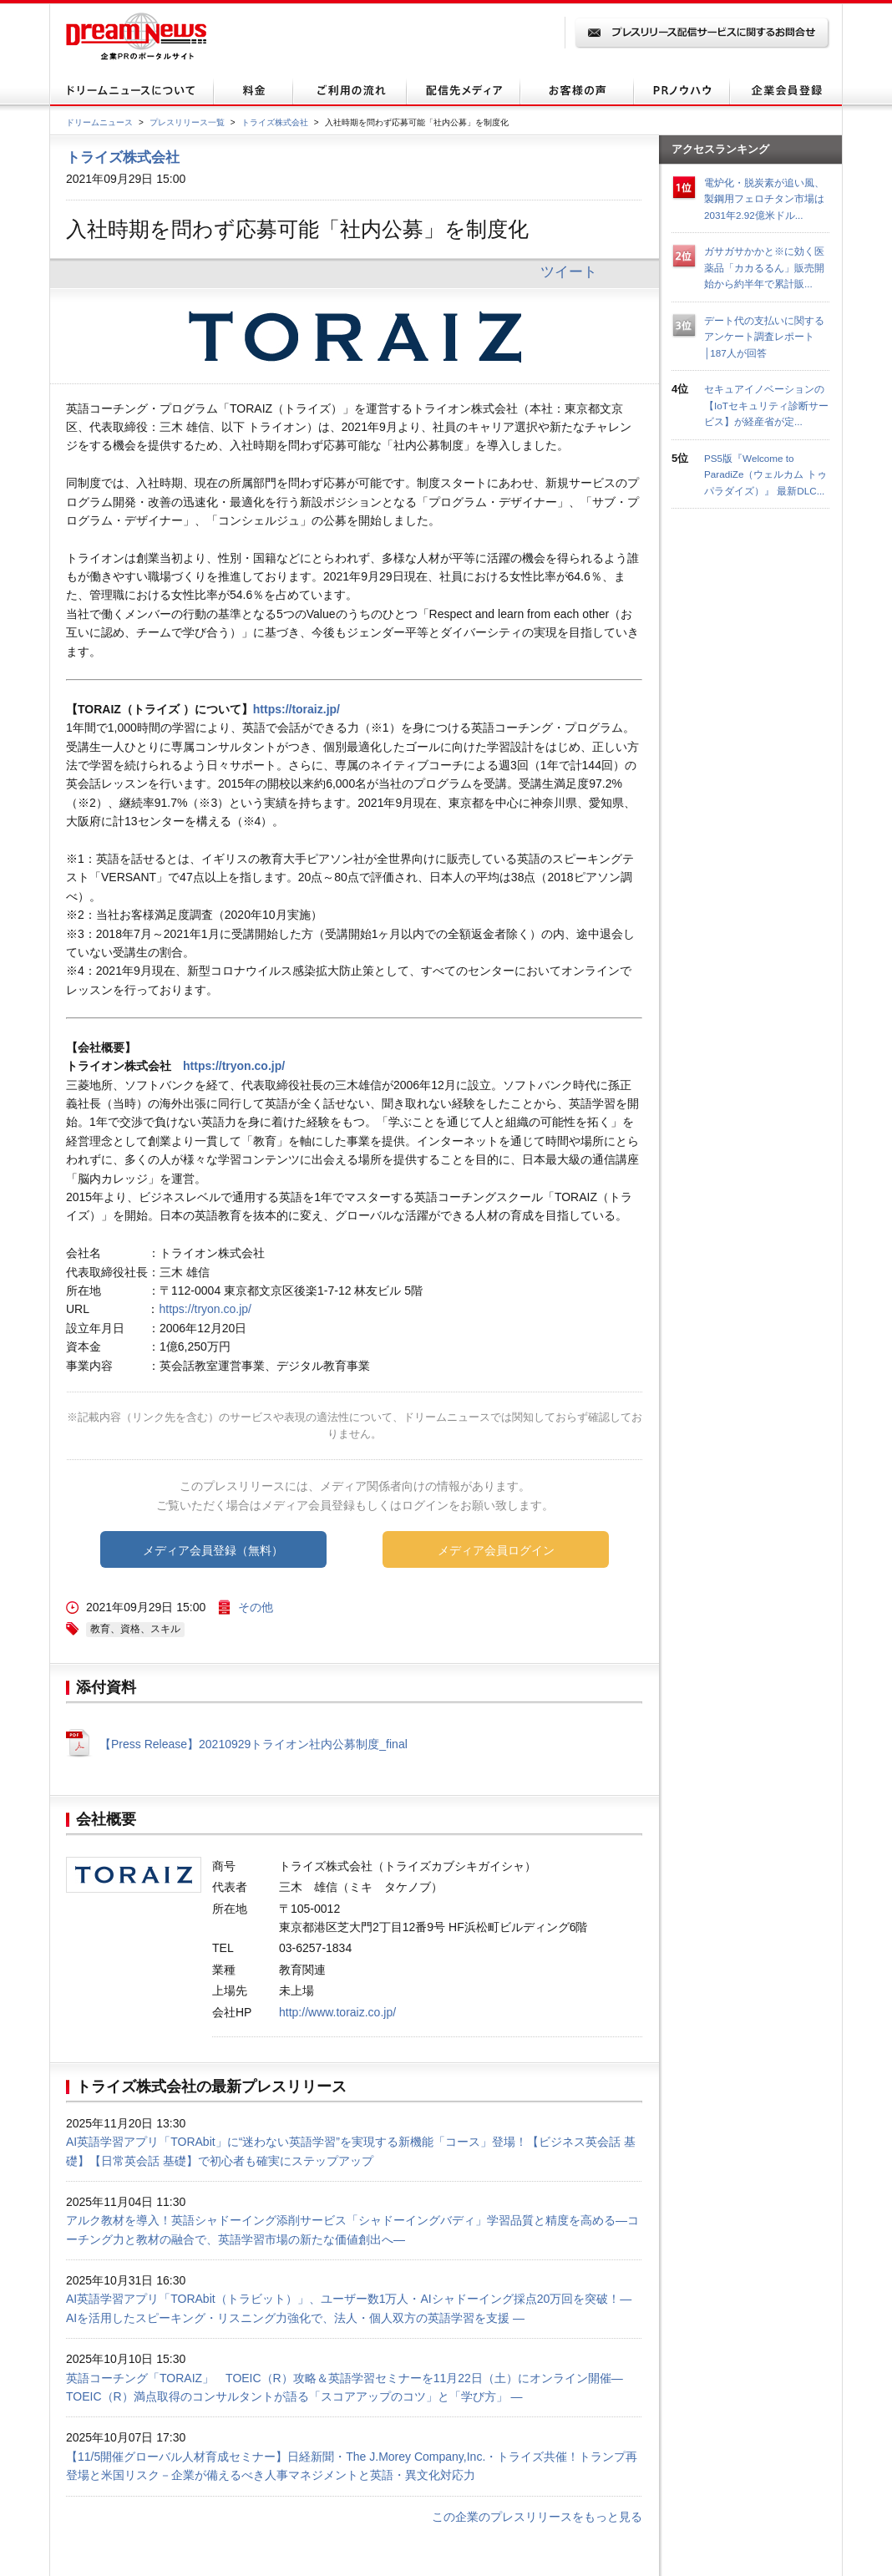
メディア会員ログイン (496, 1550)
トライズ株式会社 (274, 122)
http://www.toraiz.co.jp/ (337, 2012)
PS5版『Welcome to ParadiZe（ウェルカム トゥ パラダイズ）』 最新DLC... (765, 474)
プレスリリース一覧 (187, 122)
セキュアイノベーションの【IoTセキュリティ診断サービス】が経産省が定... (766, 405)
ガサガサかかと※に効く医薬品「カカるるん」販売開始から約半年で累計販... (764, 267)
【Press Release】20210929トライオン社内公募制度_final (253, 1744)
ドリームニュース (99, 122)
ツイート (568, 271)
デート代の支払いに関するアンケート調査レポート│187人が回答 (764, 336)
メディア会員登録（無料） (213, 1550)
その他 (255, 1607)
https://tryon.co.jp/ (234, 1065)
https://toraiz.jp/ (296, 709)
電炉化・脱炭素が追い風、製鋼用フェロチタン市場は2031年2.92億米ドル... (764, 199)
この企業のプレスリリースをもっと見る (537, 2516)
